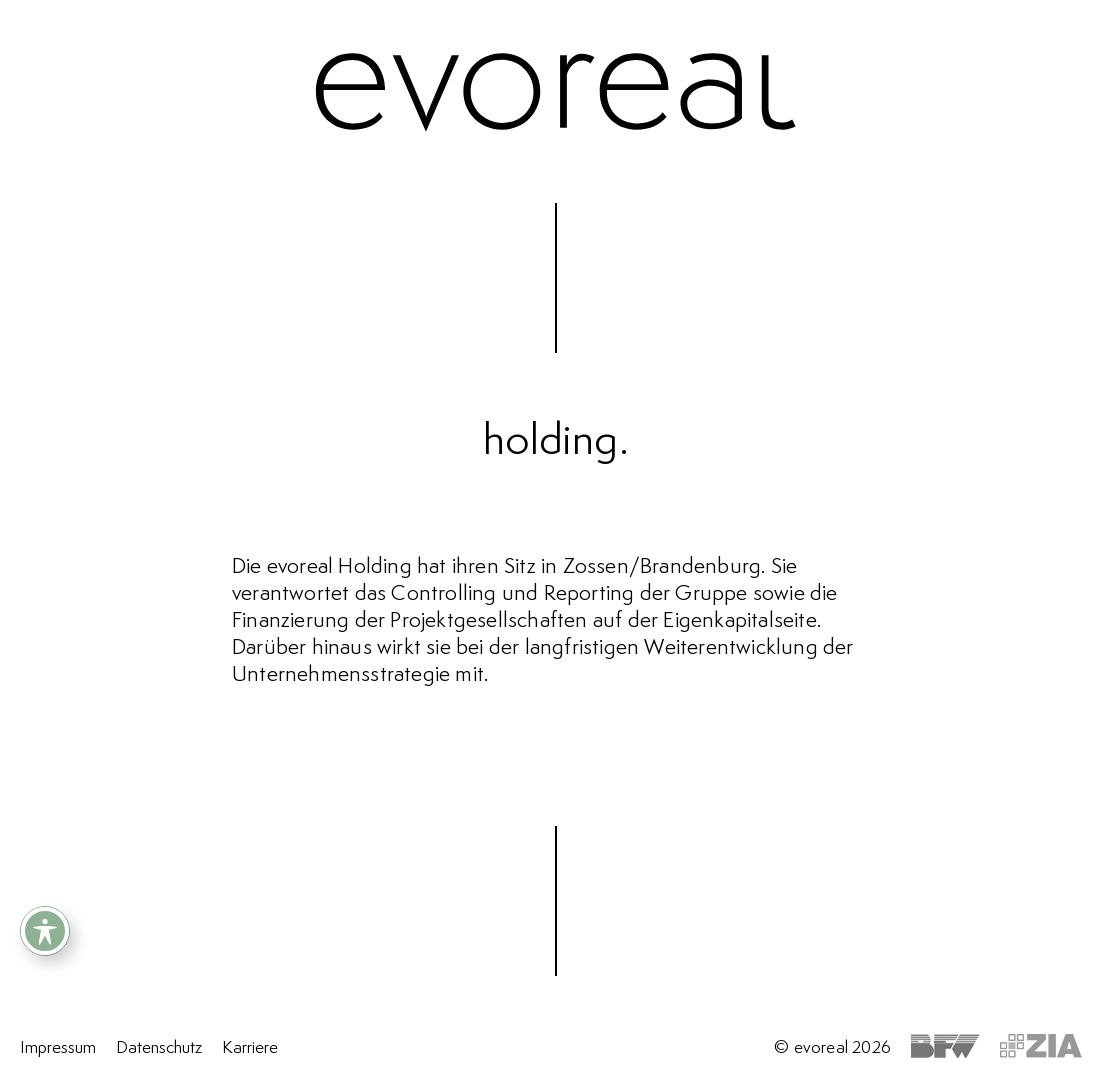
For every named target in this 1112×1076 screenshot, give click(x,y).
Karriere (250, 1048)
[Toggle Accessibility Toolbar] (45, 931)
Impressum (58, 1048)
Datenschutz (159, 1048)
